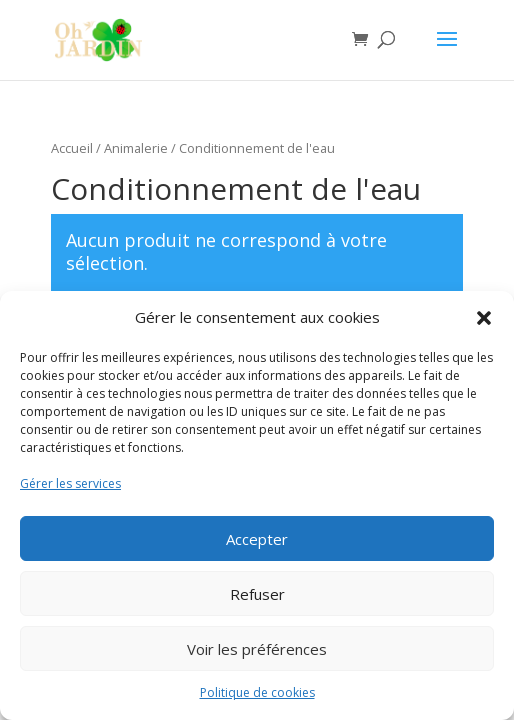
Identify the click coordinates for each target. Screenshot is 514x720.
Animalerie (136, 148)
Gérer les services (70, 483)
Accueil (72, 148)
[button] (484, 318)
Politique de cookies (257, 692)
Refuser (257, 594)
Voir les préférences (257, 649)
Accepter (257, 539)
